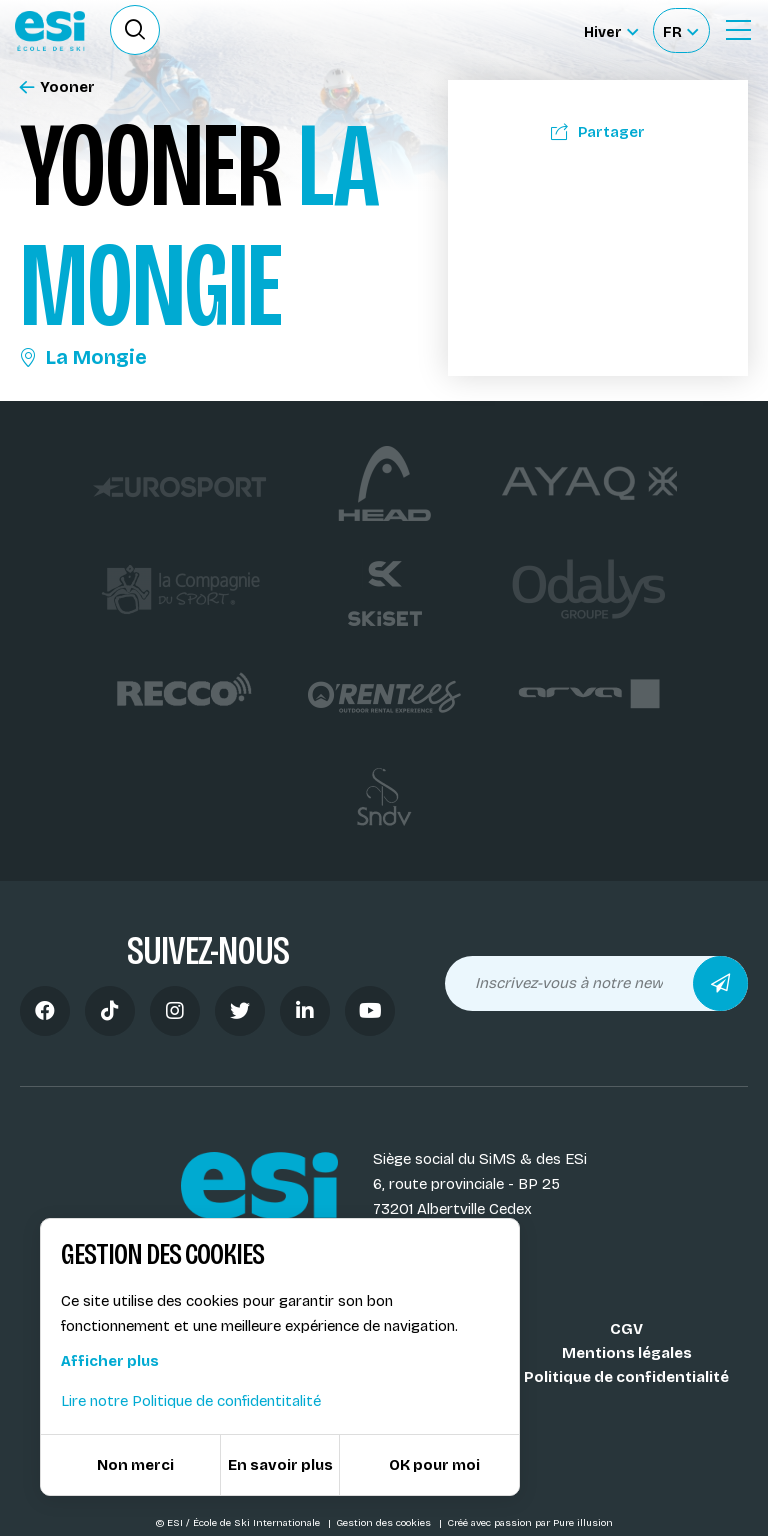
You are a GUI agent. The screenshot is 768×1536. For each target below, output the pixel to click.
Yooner (57, 87)
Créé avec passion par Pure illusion (530, 1523)
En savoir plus (280, 1465)
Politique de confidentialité (626, 1377)
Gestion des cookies (385, 1523)
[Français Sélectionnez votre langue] (680, 30)
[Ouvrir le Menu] (738, 30)
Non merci (135, 1465)
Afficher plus (110, 1361)
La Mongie (83, 357)
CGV (626, 1329)
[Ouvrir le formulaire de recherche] (135, 30)
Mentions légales (627, 1353)
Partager (598, 132)
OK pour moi (434, 1465)
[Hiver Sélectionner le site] (611, 30)
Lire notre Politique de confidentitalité (191, 1401)
